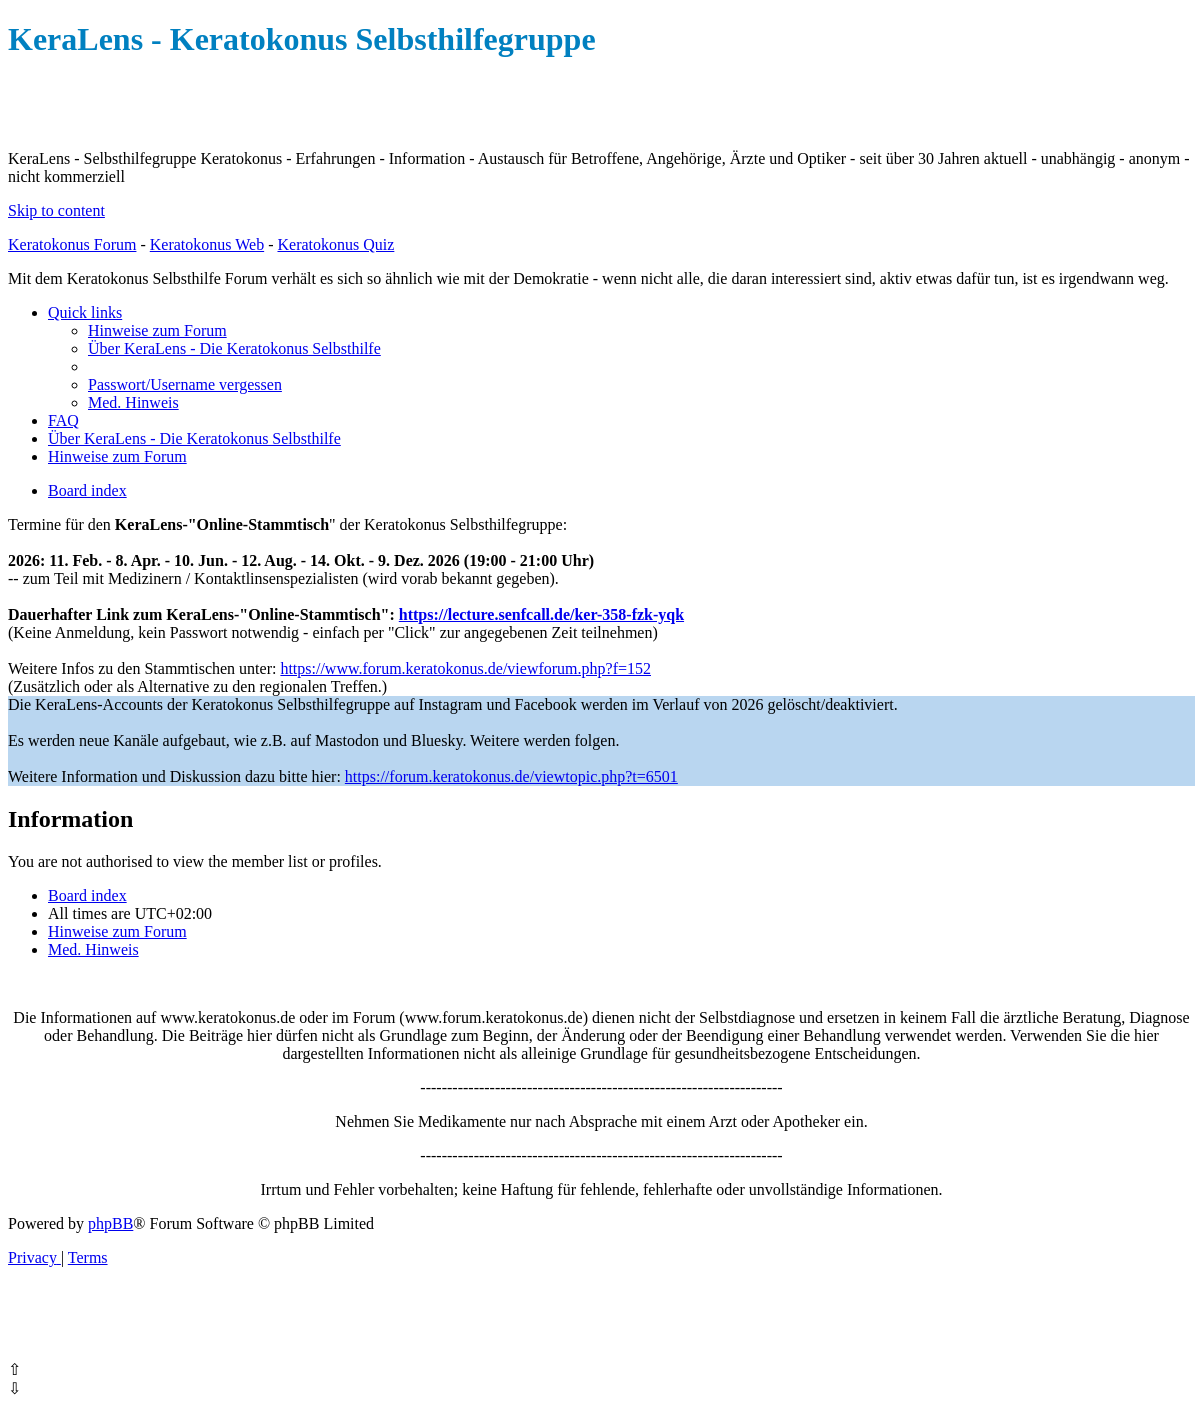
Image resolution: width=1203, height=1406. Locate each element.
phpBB (110, 1223)
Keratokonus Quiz (335, 244)
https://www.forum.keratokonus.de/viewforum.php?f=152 (465, 668)
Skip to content (56, 210)
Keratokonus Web (207, 244)
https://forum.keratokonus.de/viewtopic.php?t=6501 (511, 776)
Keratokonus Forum (72, 244)
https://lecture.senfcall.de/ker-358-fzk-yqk (541, 614)
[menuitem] (157, 330)
